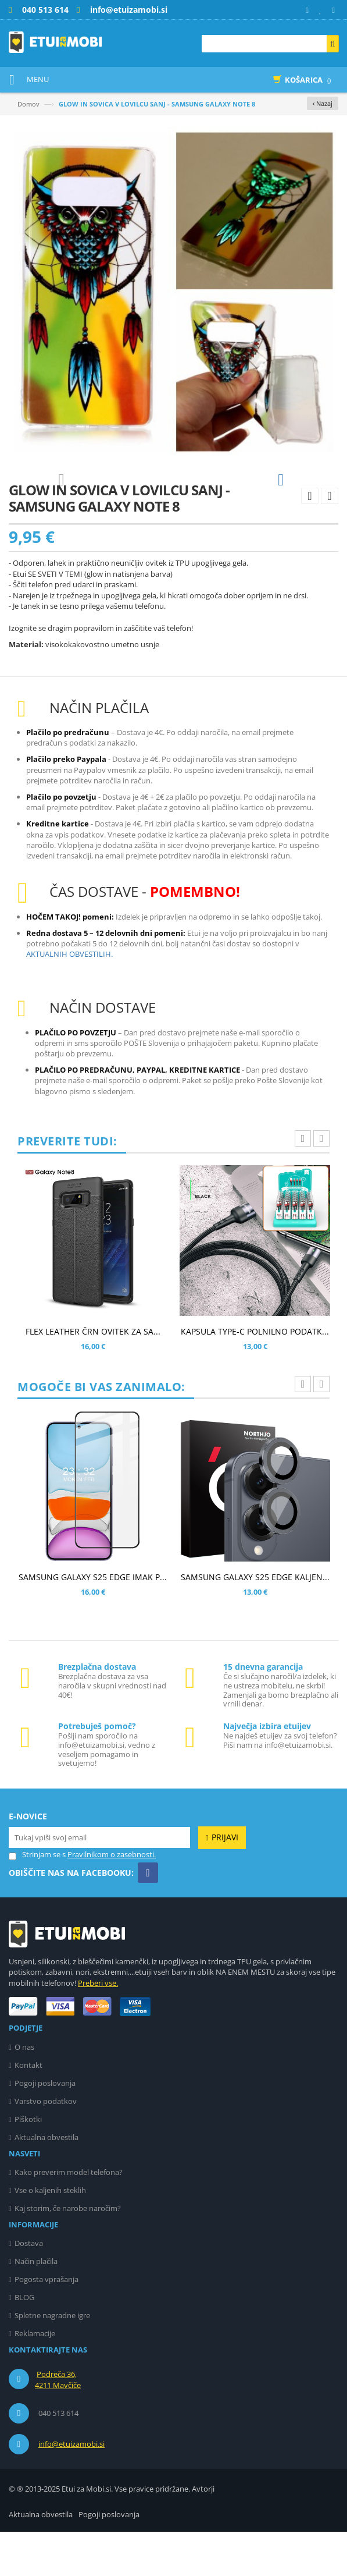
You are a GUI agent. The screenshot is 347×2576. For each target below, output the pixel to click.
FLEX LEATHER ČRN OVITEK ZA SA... (93, 1375)
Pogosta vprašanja (46, 2323)
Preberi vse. (98, 2027)
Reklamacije (35, 2377)
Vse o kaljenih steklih (50, 2234)
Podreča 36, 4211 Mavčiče (58, 2424)
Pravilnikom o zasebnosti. (111, 1898)
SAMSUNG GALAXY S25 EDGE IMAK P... (93, 1621)
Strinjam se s (37, 1898)
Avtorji (203, 2533)
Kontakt (28, 2109)
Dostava (29, 2287)
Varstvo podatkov (46, 2145)
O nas (24, 2091)
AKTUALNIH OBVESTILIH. (69, 998)
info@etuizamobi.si (71, 2488)
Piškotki (28, 2163)
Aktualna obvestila (46, 2181)
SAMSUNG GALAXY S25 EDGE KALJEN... (255, 1621)
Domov (28, 104)
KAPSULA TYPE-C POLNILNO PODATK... (255, 1375)
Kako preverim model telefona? (69, 2216)
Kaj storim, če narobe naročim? (68, 2252)
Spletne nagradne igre (52, 2359)
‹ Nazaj (322, 103)
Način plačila (36, 2305)
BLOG (24, 2341)
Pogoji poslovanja (45, 2127)
